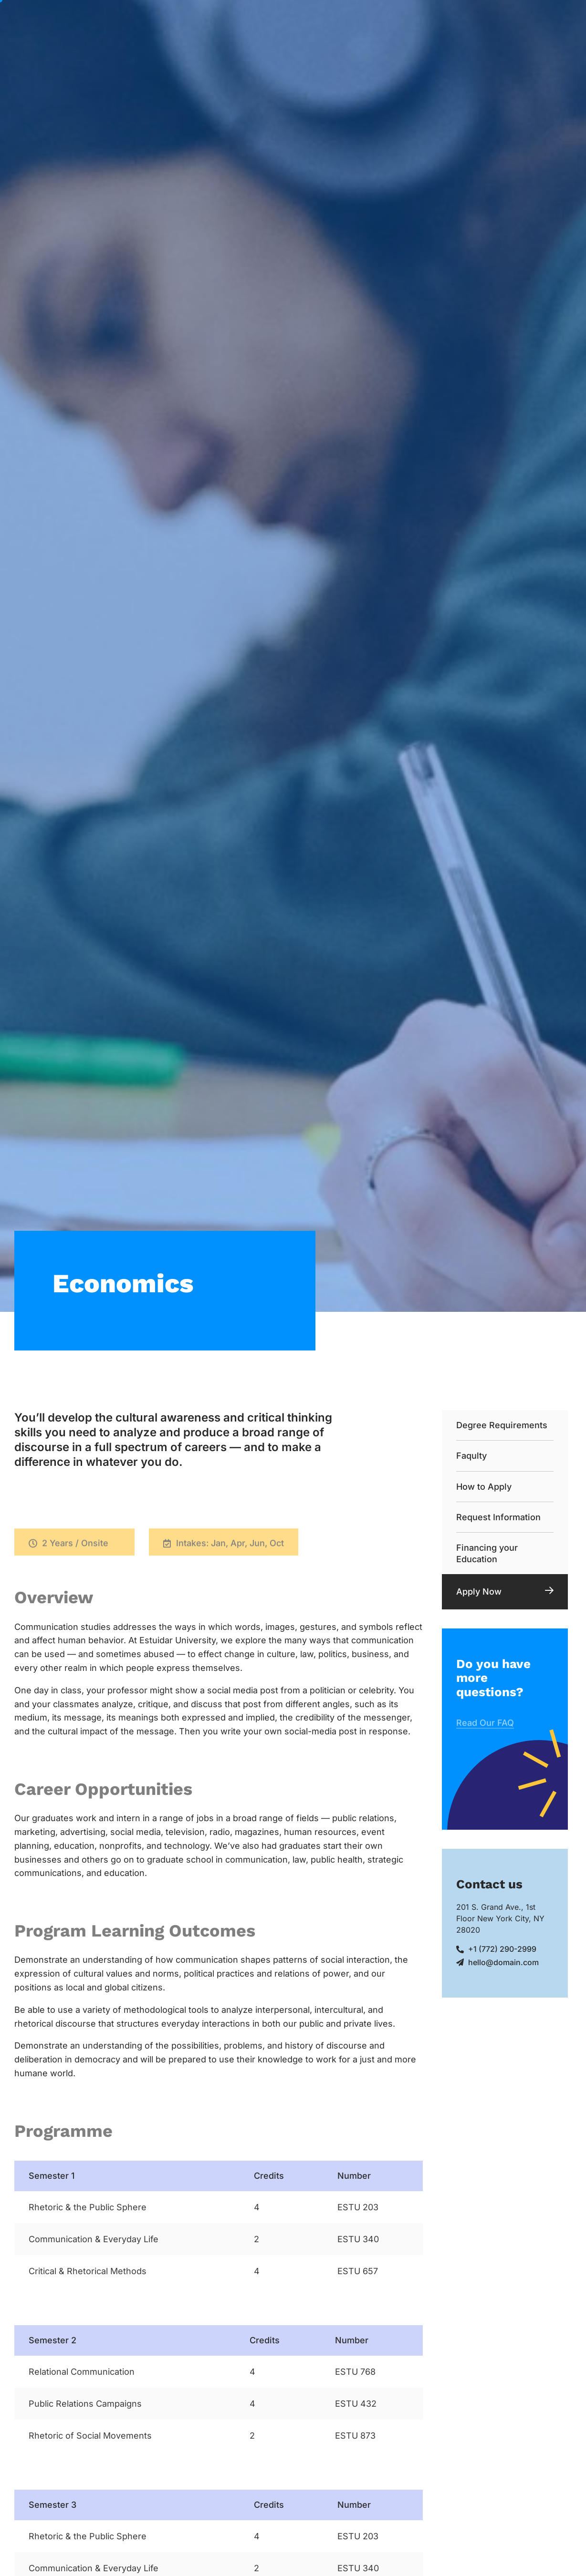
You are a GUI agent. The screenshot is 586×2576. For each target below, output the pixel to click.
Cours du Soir (388, 20)
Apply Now (479, 1592)
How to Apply (484, 1487)
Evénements (450, 20)
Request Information (498, 1517)
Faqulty (471, 1456)
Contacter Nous (311, 47)
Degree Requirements (501, 1425)
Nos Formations (315, 20)
